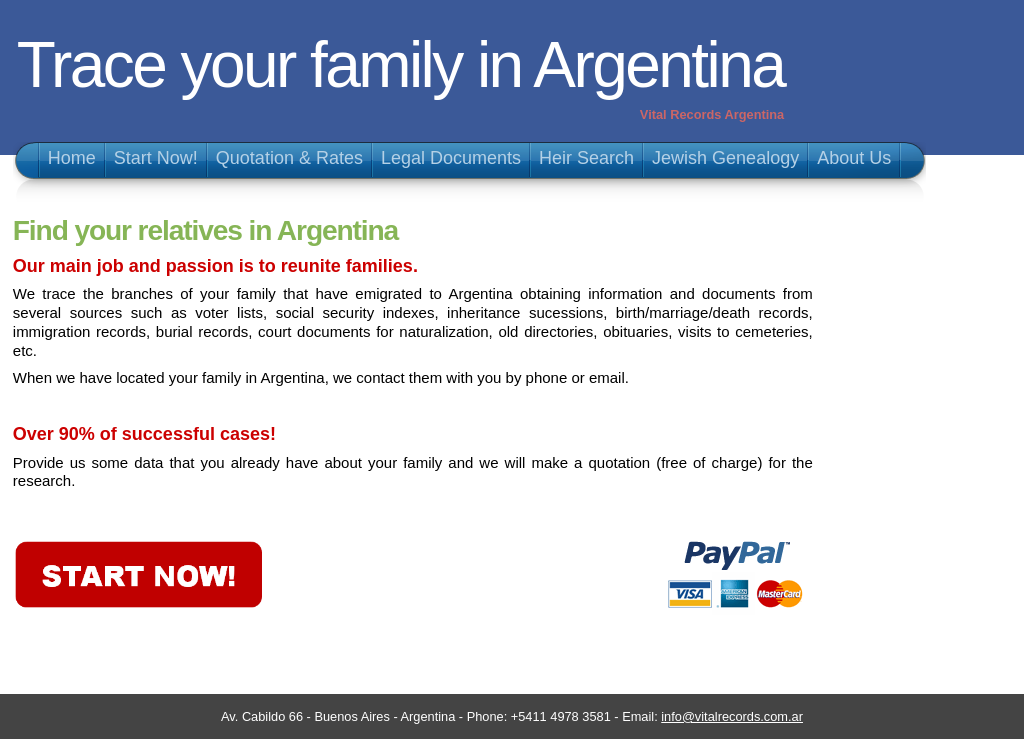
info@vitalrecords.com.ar (732, 716)
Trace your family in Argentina (400, 65)
